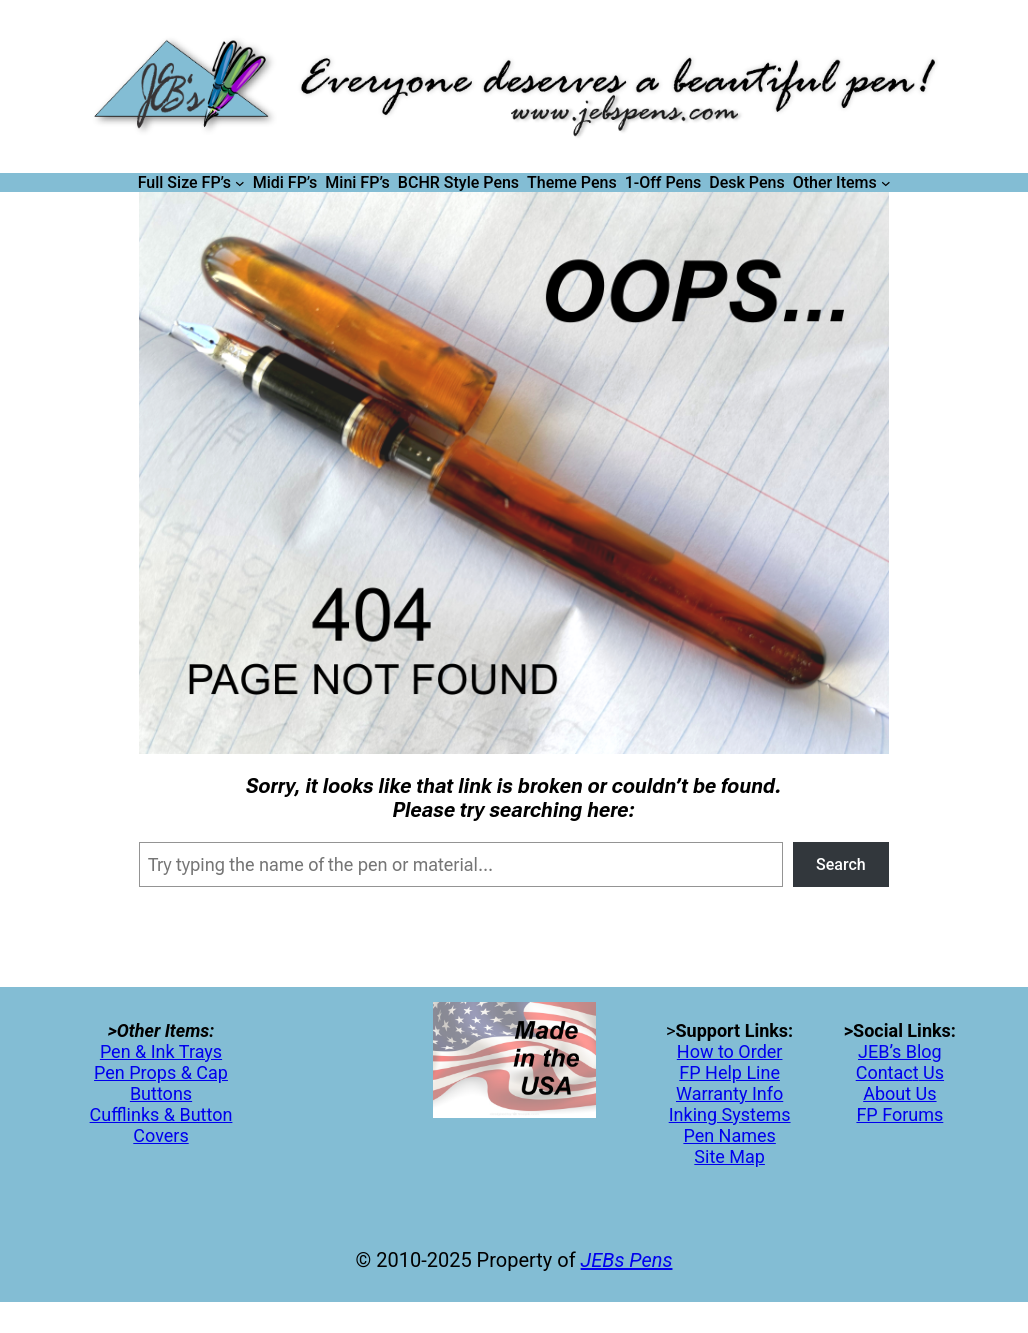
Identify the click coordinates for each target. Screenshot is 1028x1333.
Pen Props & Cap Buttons (161, 1083)
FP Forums (899, 1114)
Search (841, 864)
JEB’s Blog (900, 1051)
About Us (899, 1093)
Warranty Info (729, 1093)
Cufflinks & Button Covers (161, 1125)
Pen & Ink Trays (161, 1051)
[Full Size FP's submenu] (240, 183)
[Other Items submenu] (886, 183)
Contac (884, 1072)
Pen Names (729, 1135)
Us (931, 1072)
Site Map (729, 1156)
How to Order (730, 1051)
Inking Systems (730, 1114)
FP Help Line (729, 1072)
